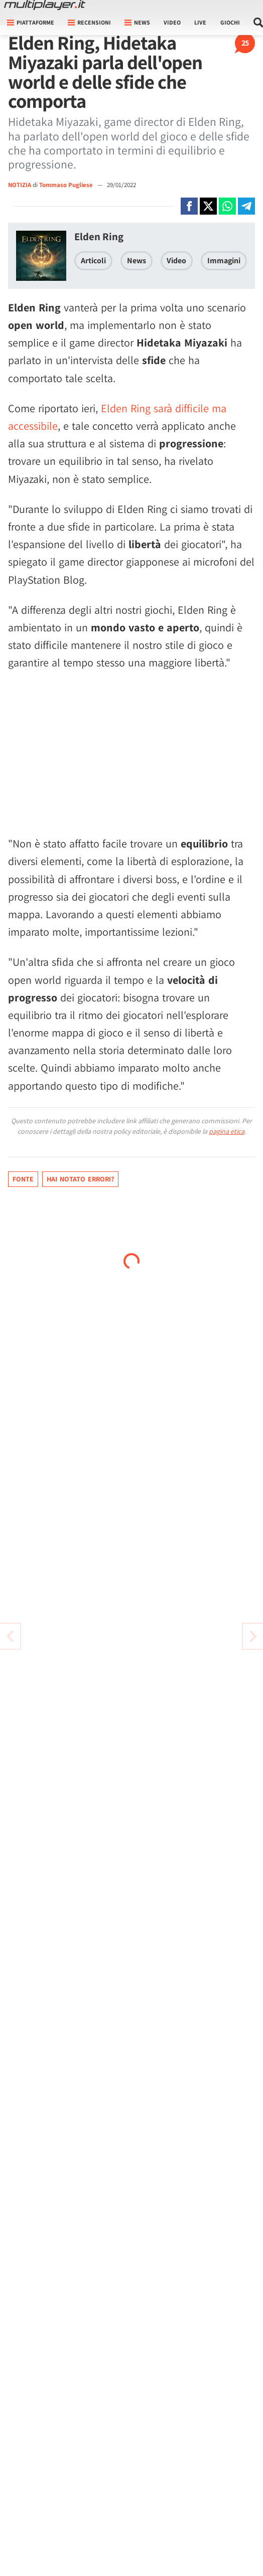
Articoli (93, 260)
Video (172, 22)
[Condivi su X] (208, 206)
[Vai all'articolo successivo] (10, 1636)
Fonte (23, 1178)
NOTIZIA (19, 185)
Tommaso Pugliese (66, 185)
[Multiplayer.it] (44, 5)
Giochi (230, 22)
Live (200, 22)
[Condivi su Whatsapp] (227, 206)
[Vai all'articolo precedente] (253, 1636)
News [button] (137, 22)
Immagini (223, 260)
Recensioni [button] (89, 22)
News (136, 260)
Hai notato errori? (80, 1178)
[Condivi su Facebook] (189, 206)
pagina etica (226, 1131)
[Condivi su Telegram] (246, 206)
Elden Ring (98, 236)
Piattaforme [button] (30, 22)
